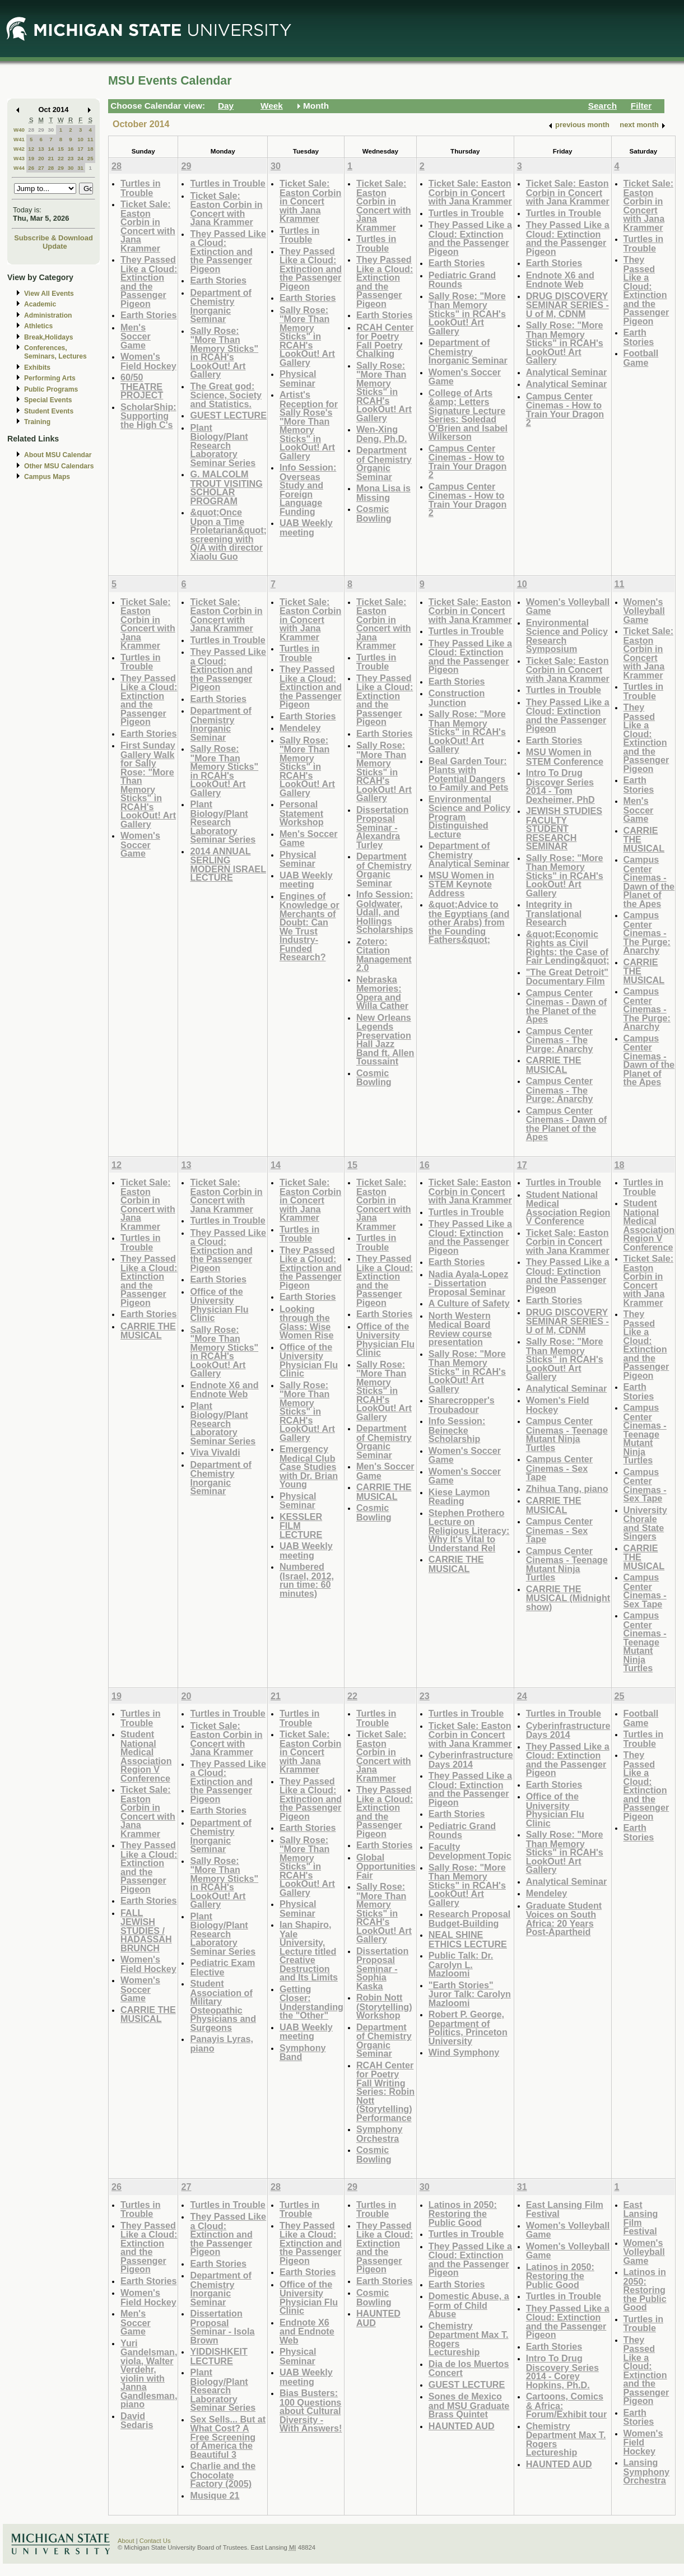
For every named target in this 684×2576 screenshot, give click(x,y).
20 (41, 158)
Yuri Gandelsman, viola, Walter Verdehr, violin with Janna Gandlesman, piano (148, 2374)
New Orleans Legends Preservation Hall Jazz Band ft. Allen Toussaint (385, 1039)
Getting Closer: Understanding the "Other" (311, 2002)
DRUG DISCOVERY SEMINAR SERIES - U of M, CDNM (567, 305)
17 (80, 149)
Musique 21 (214, 2495)
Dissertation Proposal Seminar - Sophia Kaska (382, 1968)
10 (80, 139)
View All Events (49, 293)
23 (71, 158)
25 (90, 158)
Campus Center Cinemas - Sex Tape (559, 1468)
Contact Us (155, 2540)
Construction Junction (457, 698)
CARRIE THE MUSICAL (553, 1065)
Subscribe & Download (53, 238)
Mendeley (300, 728)
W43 (19, 158)
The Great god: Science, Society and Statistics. (226, 395)
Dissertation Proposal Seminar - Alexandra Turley (382, 827)
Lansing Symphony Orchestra (646, 2471)
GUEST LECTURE (228, 415)
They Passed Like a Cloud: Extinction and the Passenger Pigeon (148, 281)
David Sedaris (136, 2420)
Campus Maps (47, 477)
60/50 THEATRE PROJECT (141, 386)
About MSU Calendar (57, 455)
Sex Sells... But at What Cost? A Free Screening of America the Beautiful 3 (228, 2436)
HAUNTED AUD (378, 2318)
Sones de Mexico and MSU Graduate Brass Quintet (469, 2405)
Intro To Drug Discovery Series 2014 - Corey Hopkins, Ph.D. (562, 2371)
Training (37, 422)
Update (55, 246)
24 (80, 158)
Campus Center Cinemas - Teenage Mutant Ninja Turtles (567, 1434)
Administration (48, 315)
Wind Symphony (464, 2052)
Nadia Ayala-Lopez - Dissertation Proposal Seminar (468, 1283)
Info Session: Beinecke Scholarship (457, 1430)
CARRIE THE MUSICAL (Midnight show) (568, 1598)
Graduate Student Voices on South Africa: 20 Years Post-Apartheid (564, 1918)
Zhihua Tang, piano (567, 1489)
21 (51, 158)
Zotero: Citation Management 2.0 (384, 954)
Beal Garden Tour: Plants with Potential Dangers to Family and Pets (469, 774)
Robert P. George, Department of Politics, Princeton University (468, 2027)
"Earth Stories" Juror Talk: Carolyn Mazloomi (470, 1994)
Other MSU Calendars (59, 466)
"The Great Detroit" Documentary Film (567, 977)
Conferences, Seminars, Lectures (55, 352)
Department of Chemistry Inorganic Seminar (221, 305)
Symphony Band (303, 2052)
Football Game (641, 358)
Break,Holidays (48, 337)
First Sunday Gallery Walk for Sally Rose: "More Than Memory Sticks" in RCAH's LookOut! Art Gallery (148, 784)
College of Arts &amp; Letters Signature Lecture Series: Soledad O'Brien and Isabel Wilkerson (468, 415)
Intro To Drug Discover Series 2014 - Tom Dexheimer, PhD (560, 786)
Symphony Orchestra (379, 2133)
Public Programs (51, 389)
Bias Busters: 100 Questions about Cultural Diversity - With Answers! (311, 2410)
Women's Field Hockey (148, 361)
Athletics (38, 326)
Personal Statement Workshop (302, 813)
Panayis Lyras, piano (221, 2043)
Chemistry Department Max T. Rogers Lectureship (469, 2339)
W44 (19, 168)
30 (51, 130)
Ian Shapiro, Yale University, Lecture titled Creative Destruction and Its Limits (309, 1950)
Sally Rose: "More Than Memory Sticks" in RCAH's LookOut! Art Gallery (224, 353)
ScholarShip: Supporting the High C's (148, 416)
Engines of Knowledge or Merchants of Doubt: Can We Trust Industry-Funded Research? (309, 926)
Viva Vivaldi (215, 1452)
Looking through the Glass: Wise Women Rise (307, 1322)
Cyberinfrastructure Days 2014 (471, 1759)
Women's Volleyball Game (568, 606)
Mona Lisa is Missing (383, 493)
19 (31, 158)
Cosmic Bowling (374, 513)
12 (31, 149)
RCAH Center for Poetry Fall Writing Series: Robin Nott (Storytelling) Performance (385, 2091)
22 (61, 158)
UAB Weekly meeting (306, 527)
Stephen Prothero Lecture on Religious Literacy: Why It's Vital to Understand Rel (469, 1530)
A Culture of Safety (469, 1303)
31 (80, 168)
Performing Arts (50, 378)
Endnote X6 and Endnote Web (560, 280)
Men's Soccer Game (135, 336)
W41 (19, 139)
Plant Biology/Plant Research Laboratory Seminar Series (222, 445)
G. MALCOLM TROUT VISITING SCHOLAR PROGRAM (226, 487)
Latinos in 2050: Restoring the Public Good (463, 2214)
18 (90, 149)
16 (71, 149)
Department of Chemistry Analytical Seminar (469, 854)
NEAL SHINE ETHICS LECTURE (468, 1939)
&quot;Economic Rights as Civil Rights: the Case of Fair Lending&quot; (567, 947)
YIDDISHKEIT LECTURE (218, 2356)
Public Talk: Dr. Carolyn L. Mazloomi (461, 1964)
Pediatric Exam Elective (222, 1967)
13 (41, 149)
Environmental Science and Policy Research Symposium (567, 635)
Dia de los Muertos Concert (469, 2368)
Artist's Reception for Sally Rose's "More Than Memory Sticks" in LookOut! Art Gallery (309, 425)
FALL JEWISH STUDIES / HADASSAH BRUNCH (146, 1930)
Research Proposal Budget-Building (469, 1918)
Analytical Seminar (566, 372)
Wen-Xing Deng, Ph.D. (381, 434)
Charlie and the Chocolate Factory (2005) (222, 2475)
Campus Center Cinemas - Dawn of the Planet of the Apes (566, 1006)
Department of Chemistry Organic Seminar (384, 463)
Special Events (48, 400)
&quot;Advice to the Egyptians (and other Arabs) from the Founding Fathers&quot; (469, 922)
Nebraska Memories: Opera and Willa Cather (382, 992)
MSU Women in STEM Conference (564, 756)
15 (61, 149)
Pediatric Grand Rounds (462, 280)
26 (31, 168)
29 (41, 130)
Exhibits (37, 367)
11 (90, 139)
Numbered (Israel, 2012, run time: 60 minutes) (307, 1579)
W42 (19, 149)
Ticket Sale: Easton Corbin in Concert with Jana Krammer (147, 226)
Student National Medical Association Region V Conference (568, 1207)
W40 (19, 130)
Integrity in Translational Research (554, 913)
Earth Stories (148, 315)
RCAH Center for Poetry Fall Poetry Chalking (384, 340)
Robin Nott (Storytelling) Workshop (384, 2006)
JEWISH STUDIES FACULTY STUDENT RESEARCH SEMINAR (564, 828)
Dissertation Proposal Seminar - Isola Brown (222, 2326)
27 (41, 168)
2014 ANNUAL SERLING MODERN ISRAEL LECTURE (228, 864)
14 (51, 149)
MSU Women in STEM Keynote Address (461, 884)
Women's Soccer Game (465, 377)
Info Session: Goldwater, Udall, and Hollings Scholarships (384, 911)
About (126, 2540)
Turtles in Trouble (140, 188)
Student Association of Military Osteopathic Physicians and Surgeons (223, 2005)
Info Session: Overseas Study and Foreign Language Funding (308, 489)
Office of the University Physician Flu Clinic (219, 1304)
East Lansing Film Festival (564, 2209)
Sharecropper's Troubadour (462, 1405)
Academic (40, 304)
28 (31, 130)
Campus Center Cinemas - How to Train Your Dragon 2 (467, 461)
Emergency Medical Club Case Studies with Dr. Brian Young (309, 1466)
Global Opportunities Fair (386, 1866)
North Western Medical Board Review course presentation (460, 1328)
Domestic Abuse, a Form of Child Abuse (469, 2305)
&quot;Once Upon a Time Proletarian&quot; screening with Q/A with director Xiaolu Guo (228, 534)
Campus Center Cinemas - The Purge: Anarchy (559, 1040)
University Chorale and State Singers (645, 1523)
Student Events (48, 411)
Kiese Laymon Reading (459, 1496)
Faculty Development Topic (470, 1851)
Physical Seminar (298, 378)
